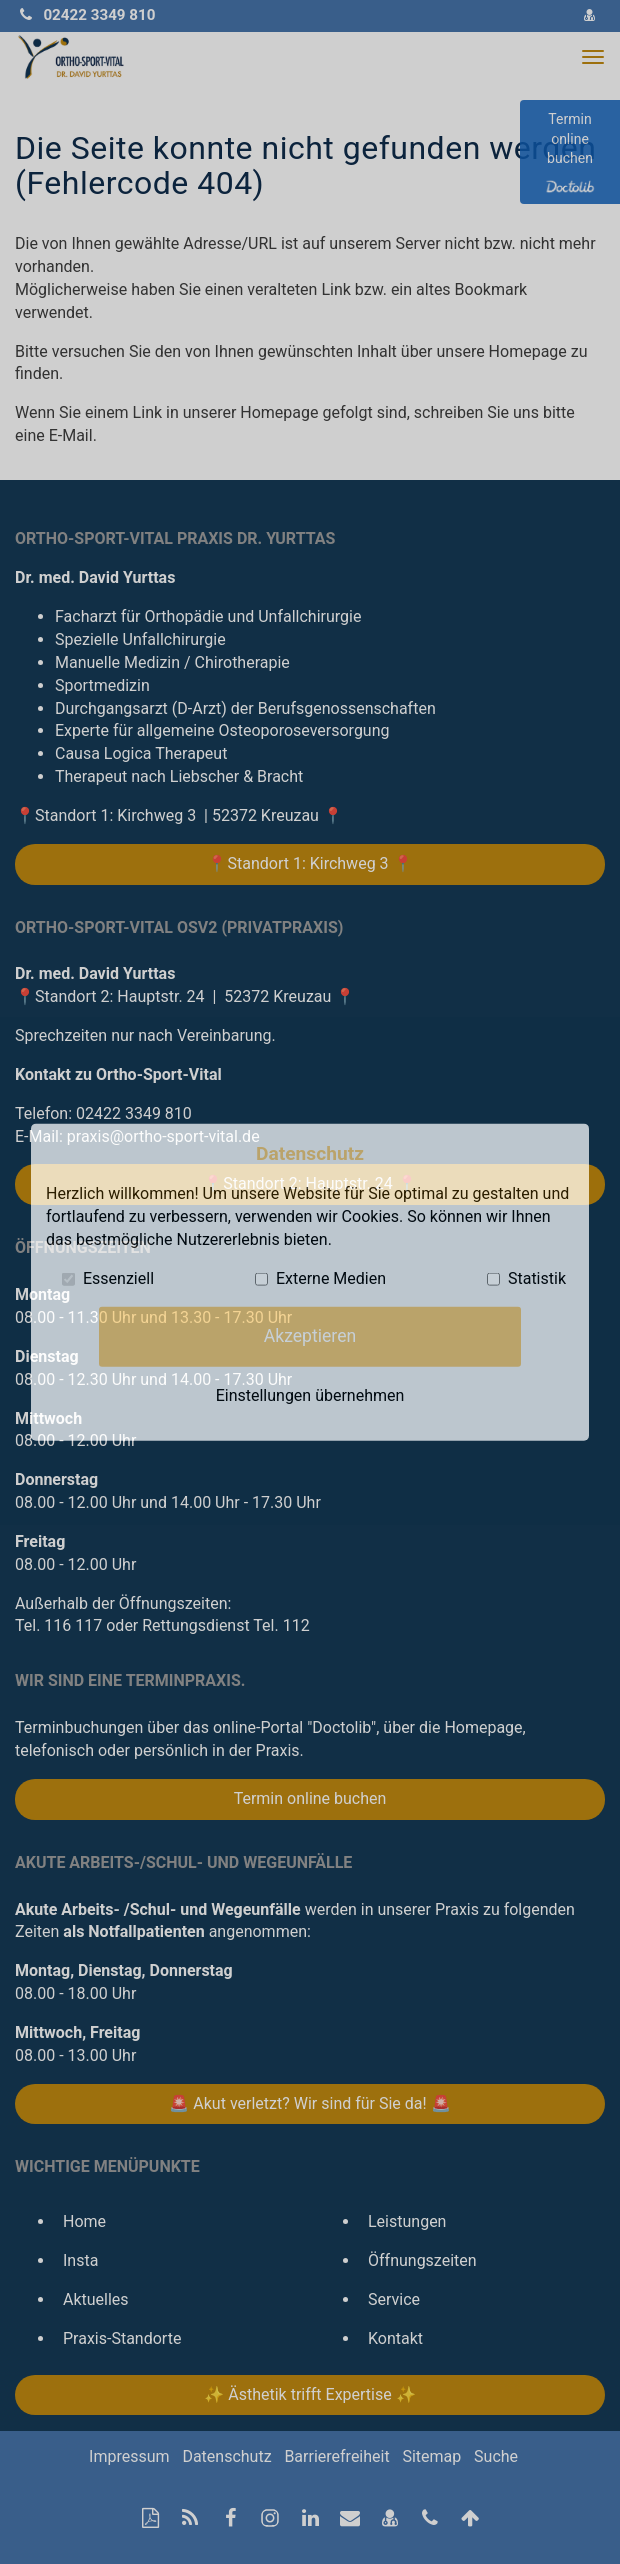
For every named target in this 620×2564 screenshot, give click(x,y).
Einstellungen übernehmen (310, 1395)
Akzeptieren (310, 1336)
